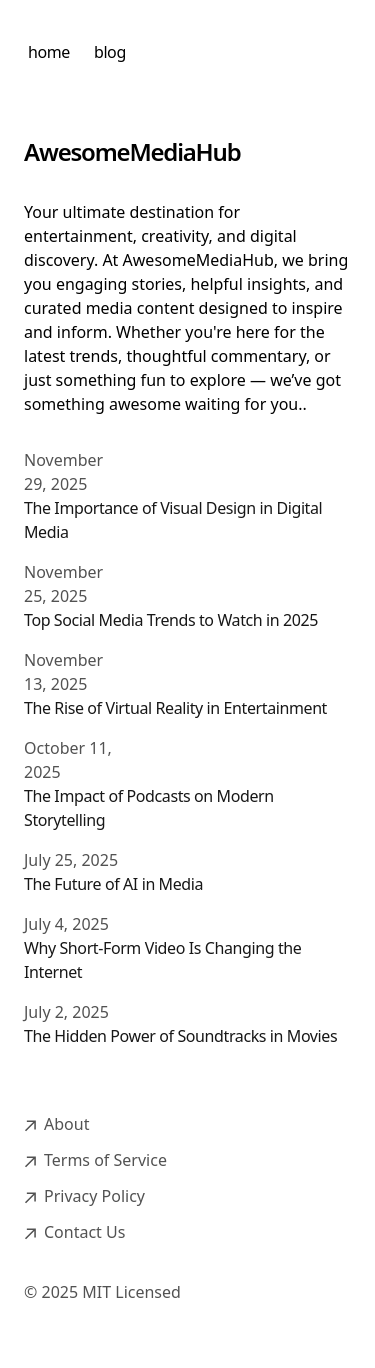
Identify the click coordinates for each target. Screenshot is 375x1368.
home (49, 52)
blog (110, 52)
